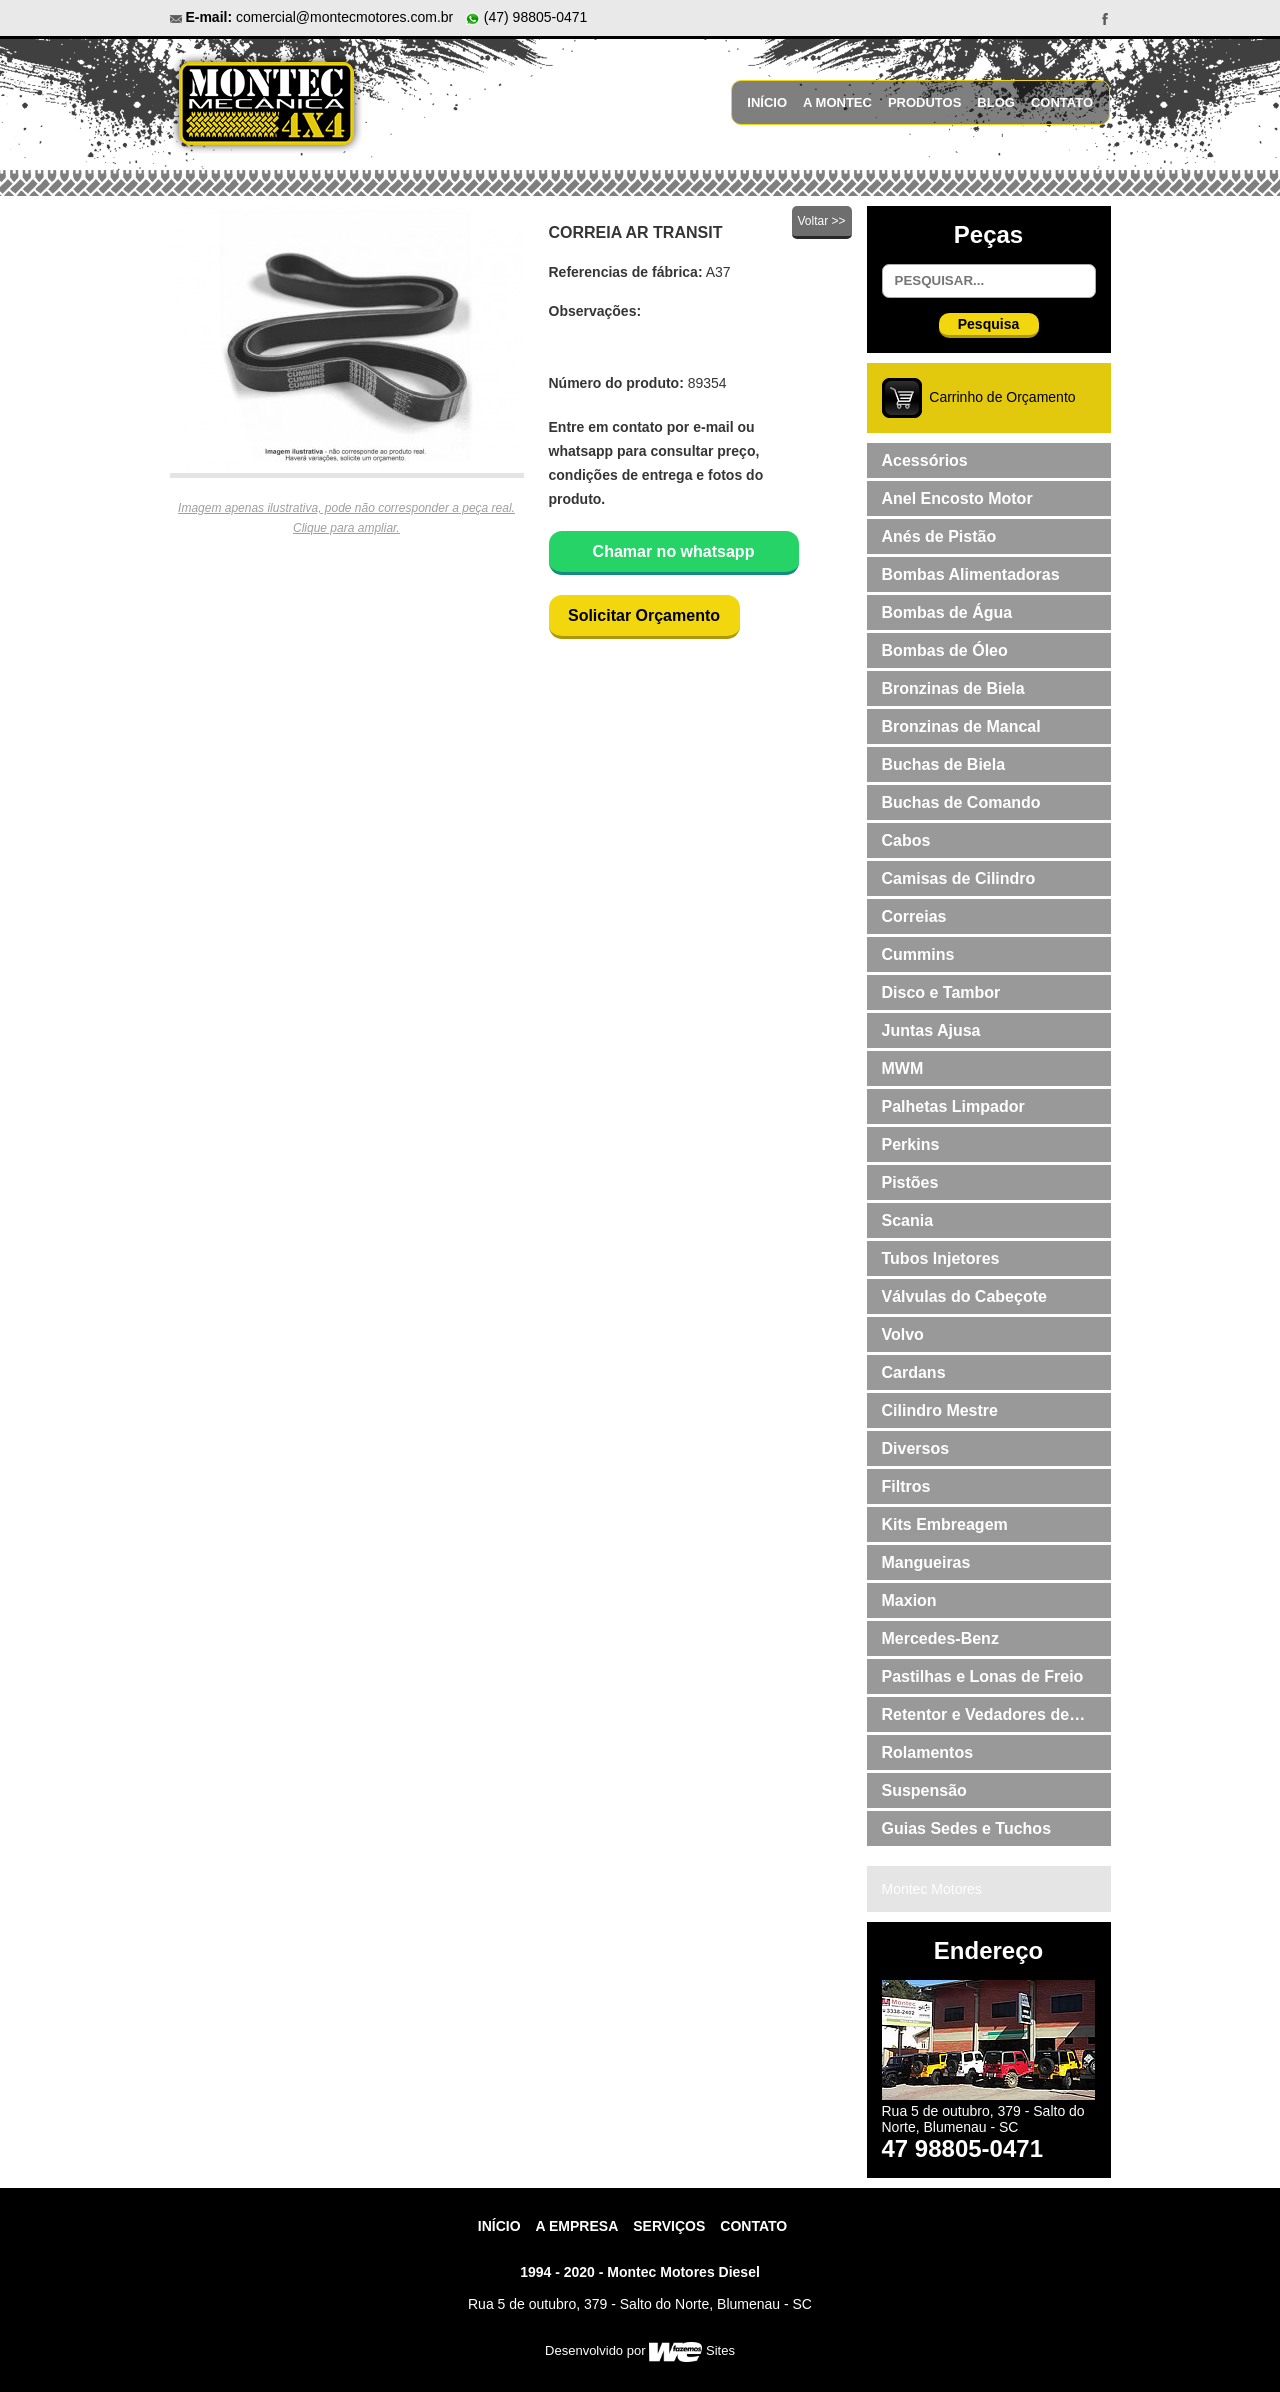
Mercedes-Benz (940, 1638)
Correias (914, 916)
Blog (996, 102)
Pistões (910, 1182)
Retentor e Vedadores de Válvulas (976, 1719)
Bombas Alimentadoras (971, 574)
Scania (908, 1220)
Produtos (924, 102)
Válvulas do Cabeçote (964, 1296)
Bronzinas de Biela (953, 688)
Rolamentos (928, 1752)
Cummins (918, 954)
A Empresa (577, 2226)
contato (753, 2226)
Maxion (909, 1600)
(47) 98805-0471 (526, 17)
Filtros (906, 1486)
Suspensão (924, 1790)
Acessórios (925, 460)
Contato (1062, 102)
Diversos (916, 1448)
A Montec (837, 102)
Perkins (911, 1144)
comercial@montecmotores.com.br (344, 17)
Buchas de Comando (961, 802)
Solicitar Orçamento (644, 615)
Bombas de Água (947, 612)
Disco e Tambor (941, 992)
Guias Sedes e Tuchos (967, 1828)
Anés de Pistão (939, 536)
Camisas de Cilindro (959, 878)
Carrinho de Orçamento (1002, 397)
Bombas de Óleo (945, 650)
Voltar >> (821, 221)
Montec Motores (932, 1889)
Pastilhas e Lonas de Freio (983, 1676)
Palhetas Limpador (953, 1106)
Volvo (903, 1334)
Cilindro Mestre (940, 1410)
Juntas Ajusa (931, 1030)
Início (767, 102)
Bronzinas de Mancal (961, 726)
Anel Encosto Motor (957, 498)
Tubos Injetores (941, 1258)
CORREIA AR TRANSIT (636, 232)
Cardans (914, 1372)
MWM (903, 1068)
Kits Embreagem (945, 1524)
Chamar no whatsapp (674, 551)
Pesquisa (988, 324)
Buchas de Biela (944, 764)
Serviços (669, 2226)
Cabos (906, 840)
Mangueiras (926, 1562)
